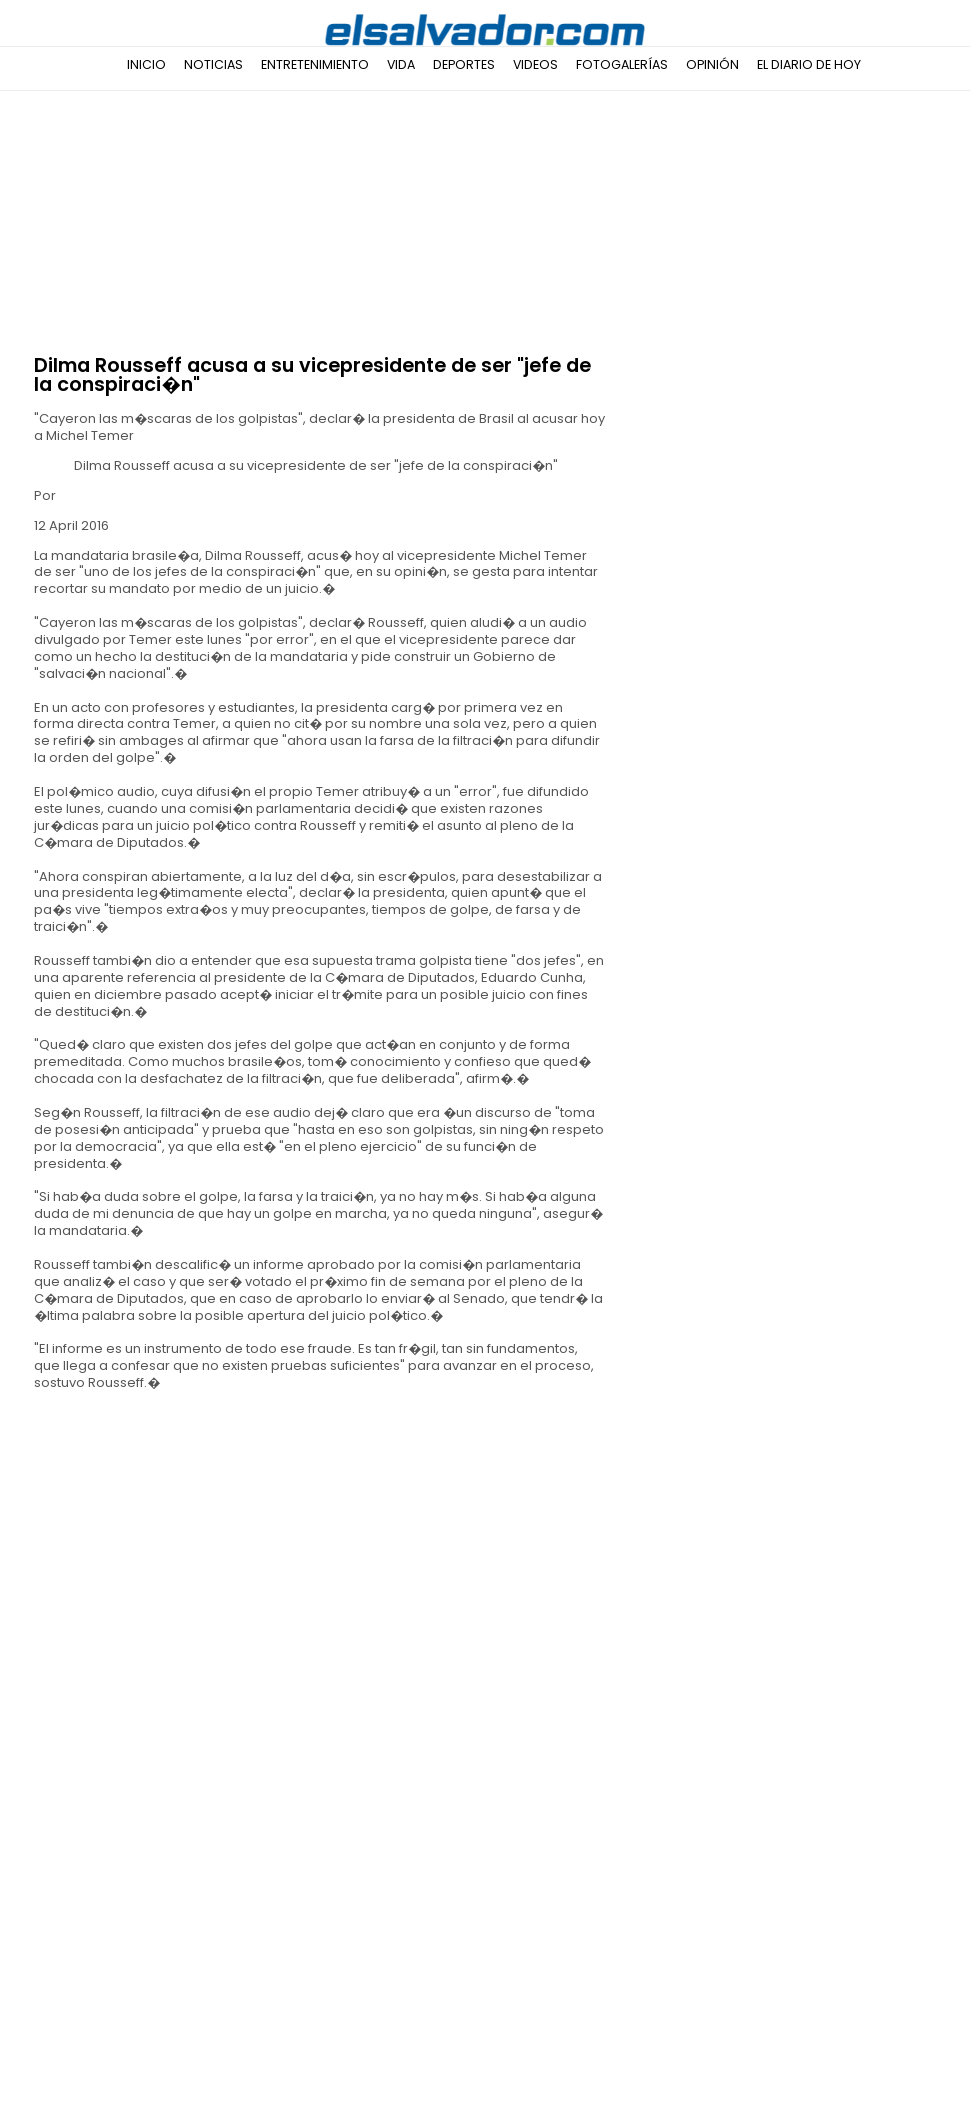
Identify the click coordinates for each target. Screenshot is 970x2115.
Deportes (464, 64)
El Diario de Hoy (809, 64)
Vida (401, 64)
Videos (535, 64)
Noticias (213, 64)
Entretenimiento (315, 64)
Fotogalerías (622, 64)
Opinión (712, 64)
